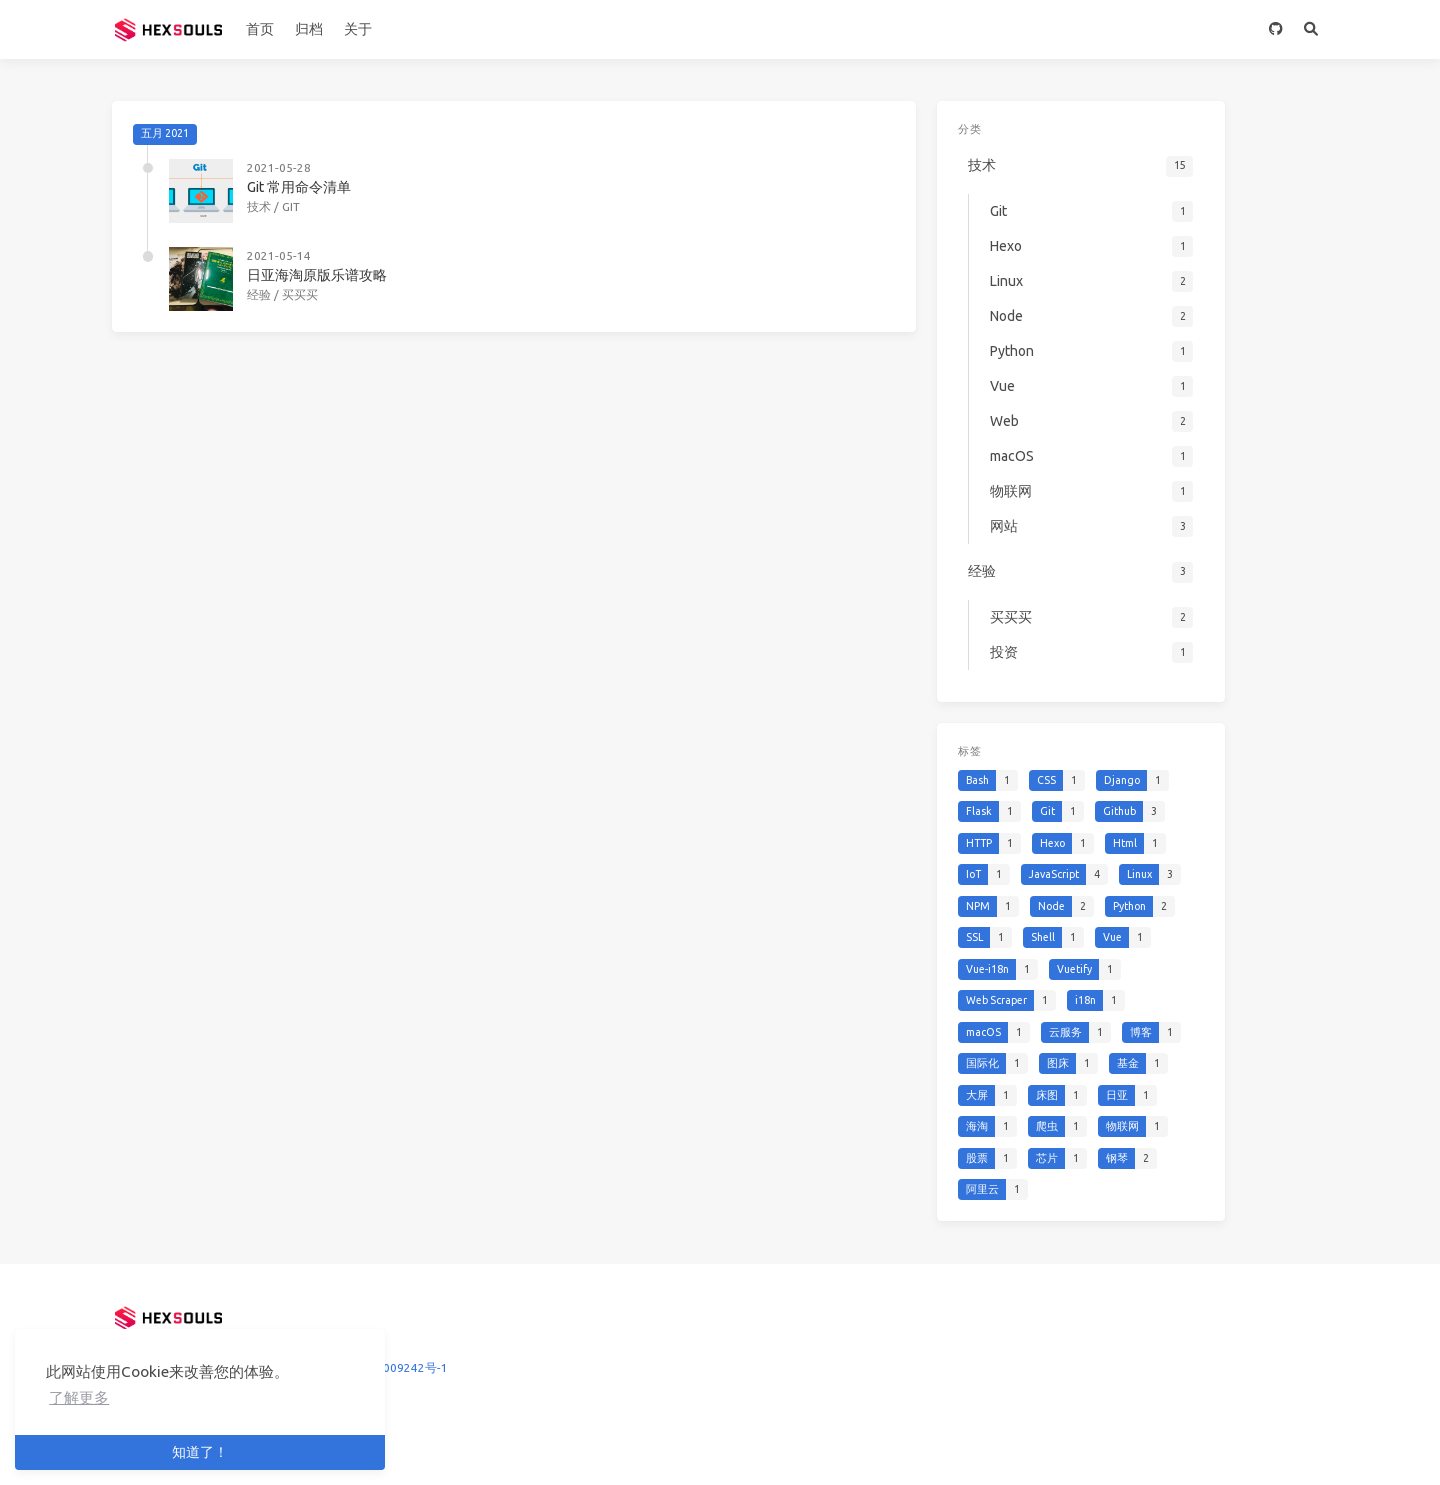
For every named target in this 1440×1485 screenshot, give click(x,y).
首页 (260, 29)
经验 (259, 294)
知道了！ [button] (200, 1452)
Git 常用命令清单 (299, 187)
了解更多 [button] (79, 1397)
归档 (309, 29)
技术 (259, 206)
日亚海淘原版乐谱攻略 (317, 275)
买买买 (300, 294)
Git (291, 206)
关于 (358, 29)
